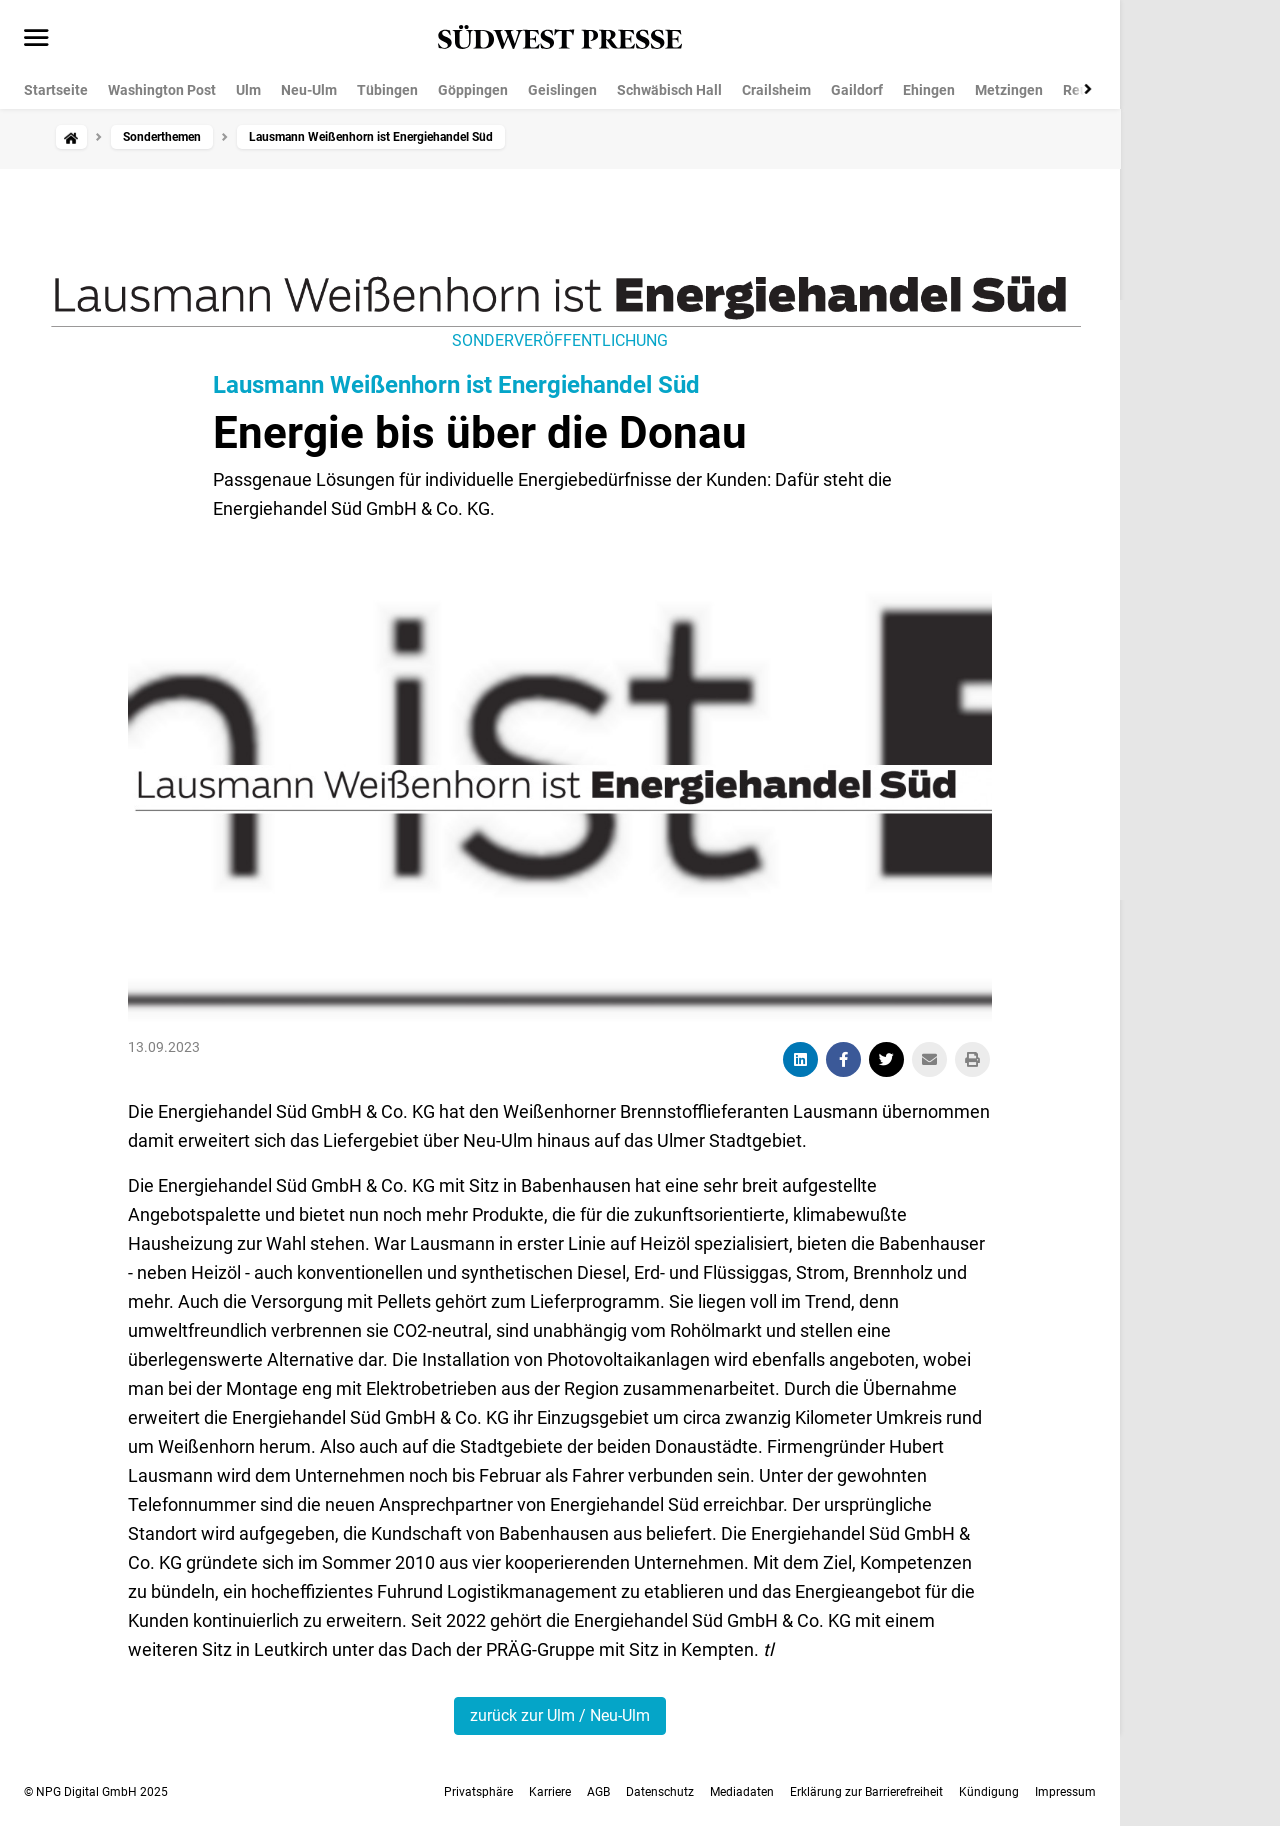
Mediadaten (742, 1792)
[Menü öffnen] (36, 39)
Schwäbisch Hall (669, 90)
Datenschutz (660, 1792)
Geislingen (562, 90)
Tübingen (387, 90)
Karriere (550, 1792)
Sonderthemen (162, 137)
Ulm (248, 90)
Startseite (56, 90)
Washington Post (162, 90)
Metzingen (1009, 90)
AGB (598, 1792)
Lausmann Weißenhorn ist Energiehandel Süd (456, 385)
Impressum (1065, 1792)
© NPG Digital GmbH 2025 (96, 1792)
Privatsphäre (478, 1792)
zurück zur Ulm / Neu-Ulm (560, 1715)
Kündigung (989, 1792)
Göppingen (473, 90)
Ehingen (929, 90)
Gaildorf (857, 90)
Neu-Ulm (309, 90)
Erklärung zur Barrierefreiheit (866, 1792)
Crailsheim (776, 90)
